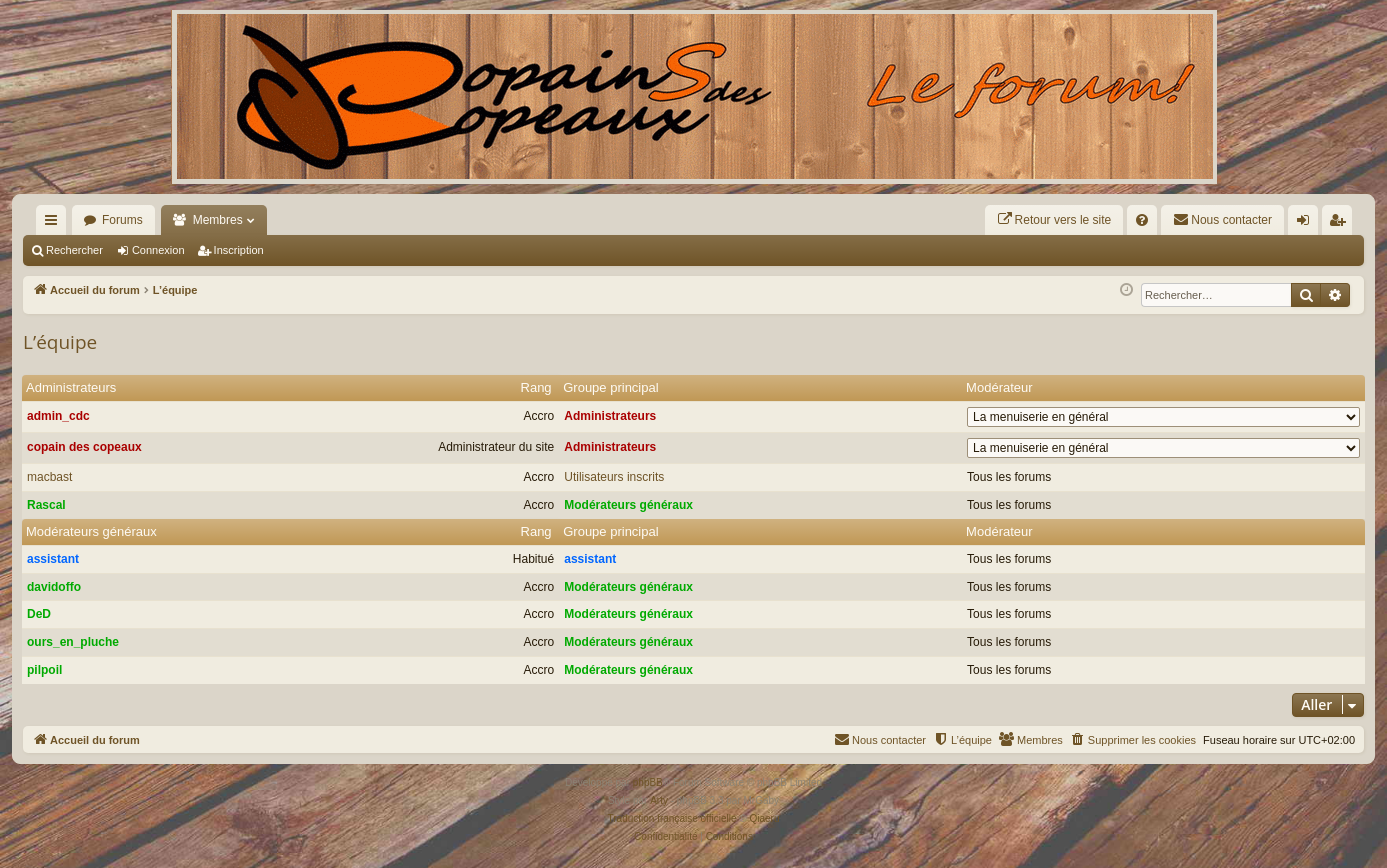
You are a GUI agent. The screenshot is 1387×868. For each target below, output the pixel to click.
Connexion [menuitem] (1307, 224)
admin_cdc (58, 416)
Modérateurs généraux (628, 505)
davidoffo (54, 587)
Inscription (239, 250)
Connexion (158, 250)
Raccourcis (55, 224)
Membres (218, 220)
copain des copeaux (84, 447)
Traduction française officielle (672, 818)
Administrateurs (71, 387)
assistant (53, 559)
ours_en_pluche (73, 642)
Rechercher (74, 250)
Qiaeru (764, 818)
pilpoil (44, 670)
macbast (49, 477)
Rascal (46, 505)
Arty (659, 800)
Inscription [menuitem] (1341, 224)
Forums (122, 220)
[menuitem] (1054, 220)
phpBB (648, 782)
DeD (39, 614)
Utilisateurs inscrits (614, 477)
